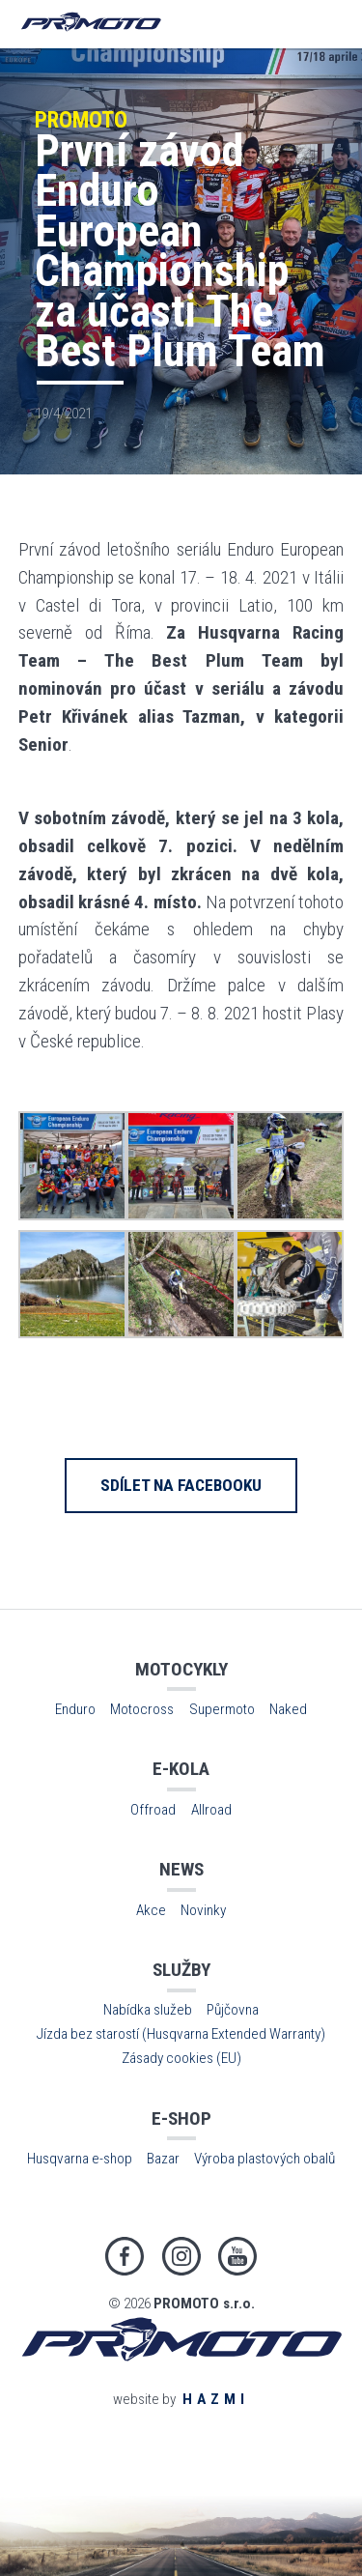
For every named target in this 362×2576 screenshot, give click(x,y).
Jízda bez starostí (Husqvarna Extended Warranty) (181, 2034)
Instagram (181, 2256)
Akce (151, 1910)
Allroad (211, 1809)
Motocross (142, 1709)
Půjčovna (233, 2009)
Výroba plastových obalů (264, 2158)
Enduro (75, 1709)
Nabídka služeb (147, 2009)
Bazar (163, 2158)
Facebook (124, 2256)
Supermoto (222, 1709)
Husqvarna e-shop (79, 2158)
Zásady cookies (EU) (181, 2058)
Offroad (153, 1809)
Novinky (203, 1910)
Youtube (237, 2256)
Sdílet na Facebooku (181, 1485)
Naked (288, 1709)
